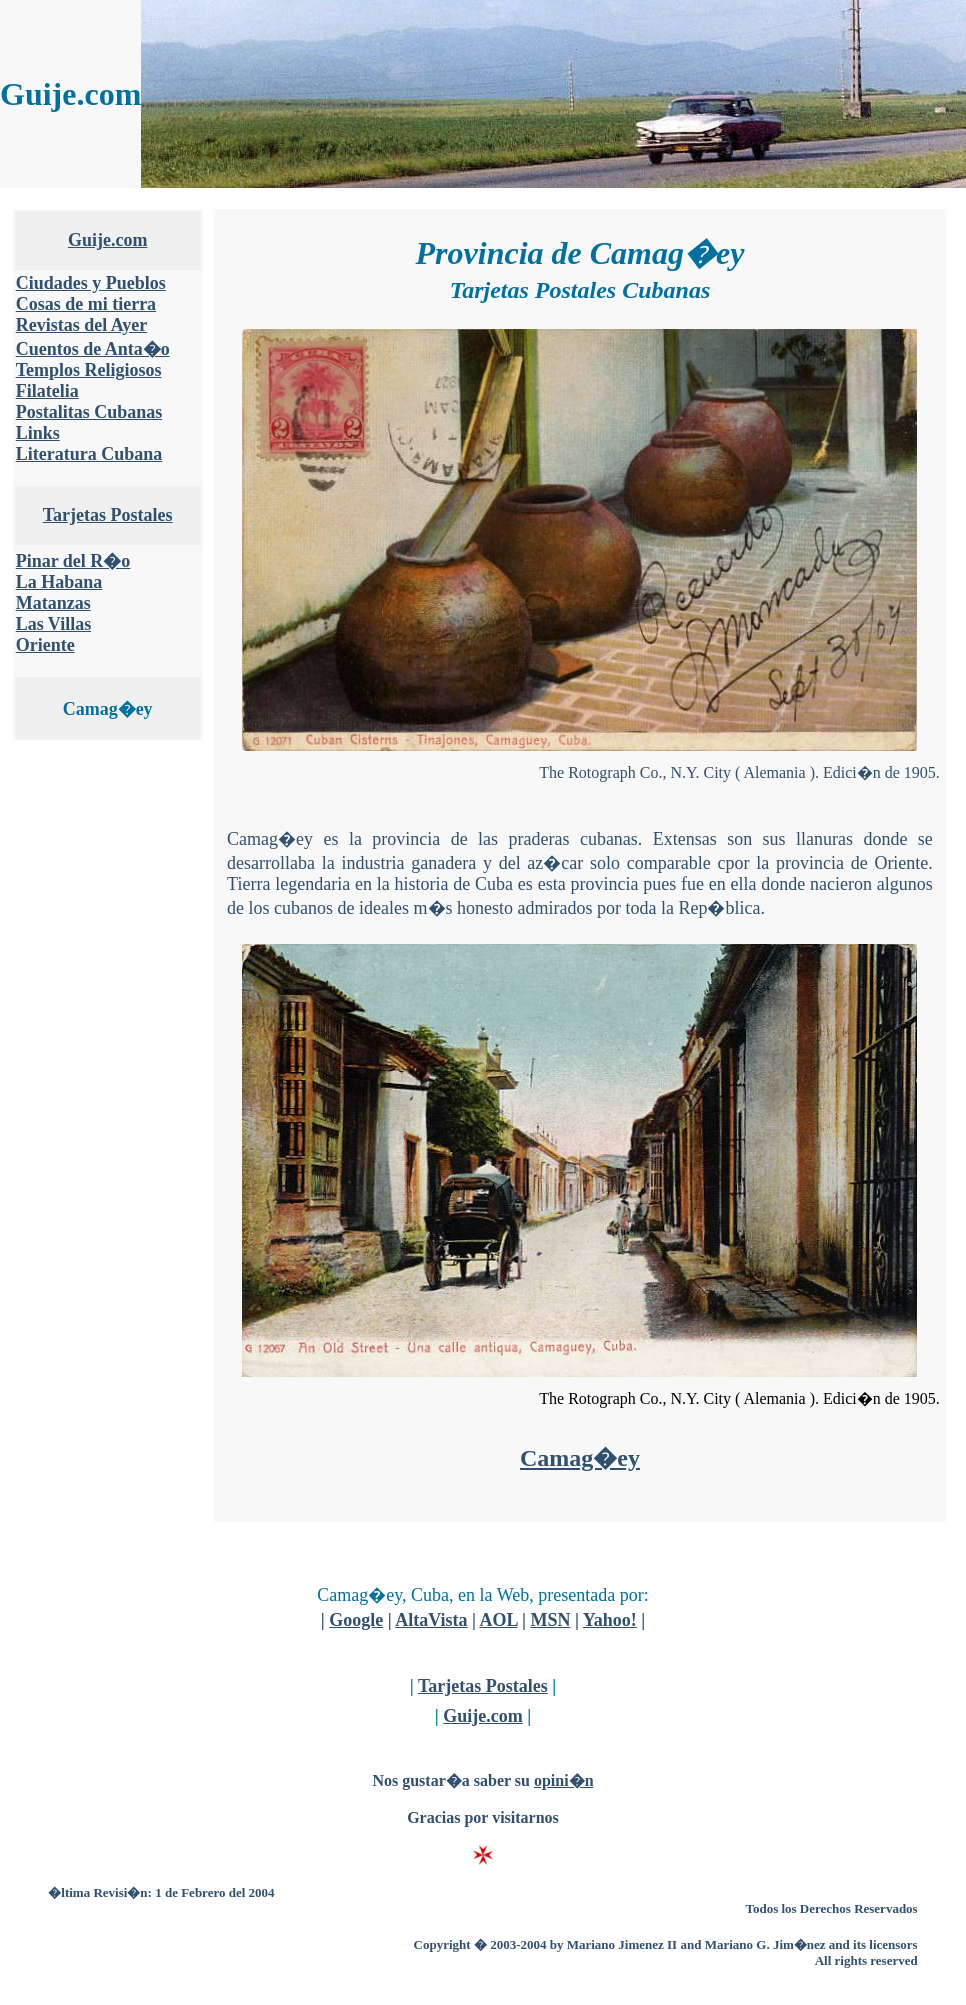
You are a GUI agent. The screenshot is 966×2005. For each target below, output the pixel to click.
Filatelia (47, 391)
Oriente (45, 645)
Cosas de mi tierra (86, 304)
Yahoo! (610, 1620)
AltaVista (431, 1620)
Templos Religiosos (89, 370)
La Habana (59, 582)
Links (38, 433)
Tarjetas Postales (108, 515)
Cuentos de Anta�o (93, 349)
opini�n (564, 1780)
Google (356, 1620)
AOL (498, 1620)
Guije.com (107, 240)
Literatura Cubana (89, 454)
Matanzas (53, 603)
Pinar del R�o (73, 561)
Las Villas (54, 624)
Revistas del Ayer (82, 325)
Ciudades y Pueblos (91, 283)
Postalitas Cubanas (89, 412)
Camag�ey (580, 1458)
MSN (550, 1620)
